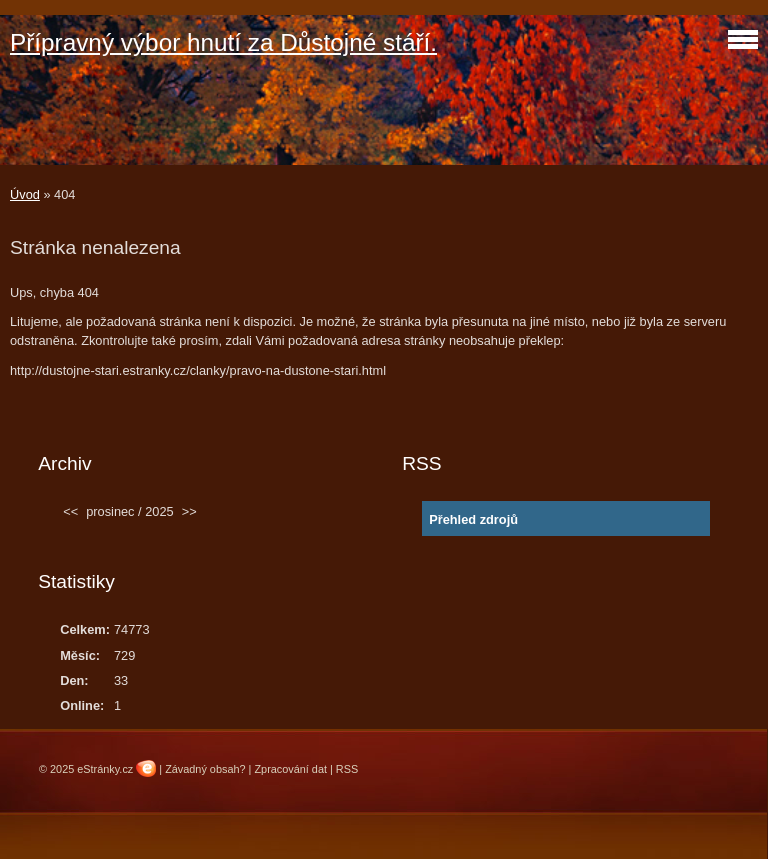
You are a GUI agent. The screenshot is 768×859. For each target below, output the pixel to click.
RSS (347, 769)
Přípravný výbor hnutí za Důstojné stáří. (223, 42)
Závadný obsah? (205, 769)
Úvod (25, 194)
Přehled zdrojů (473, 519)
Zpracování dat (290, 769)
